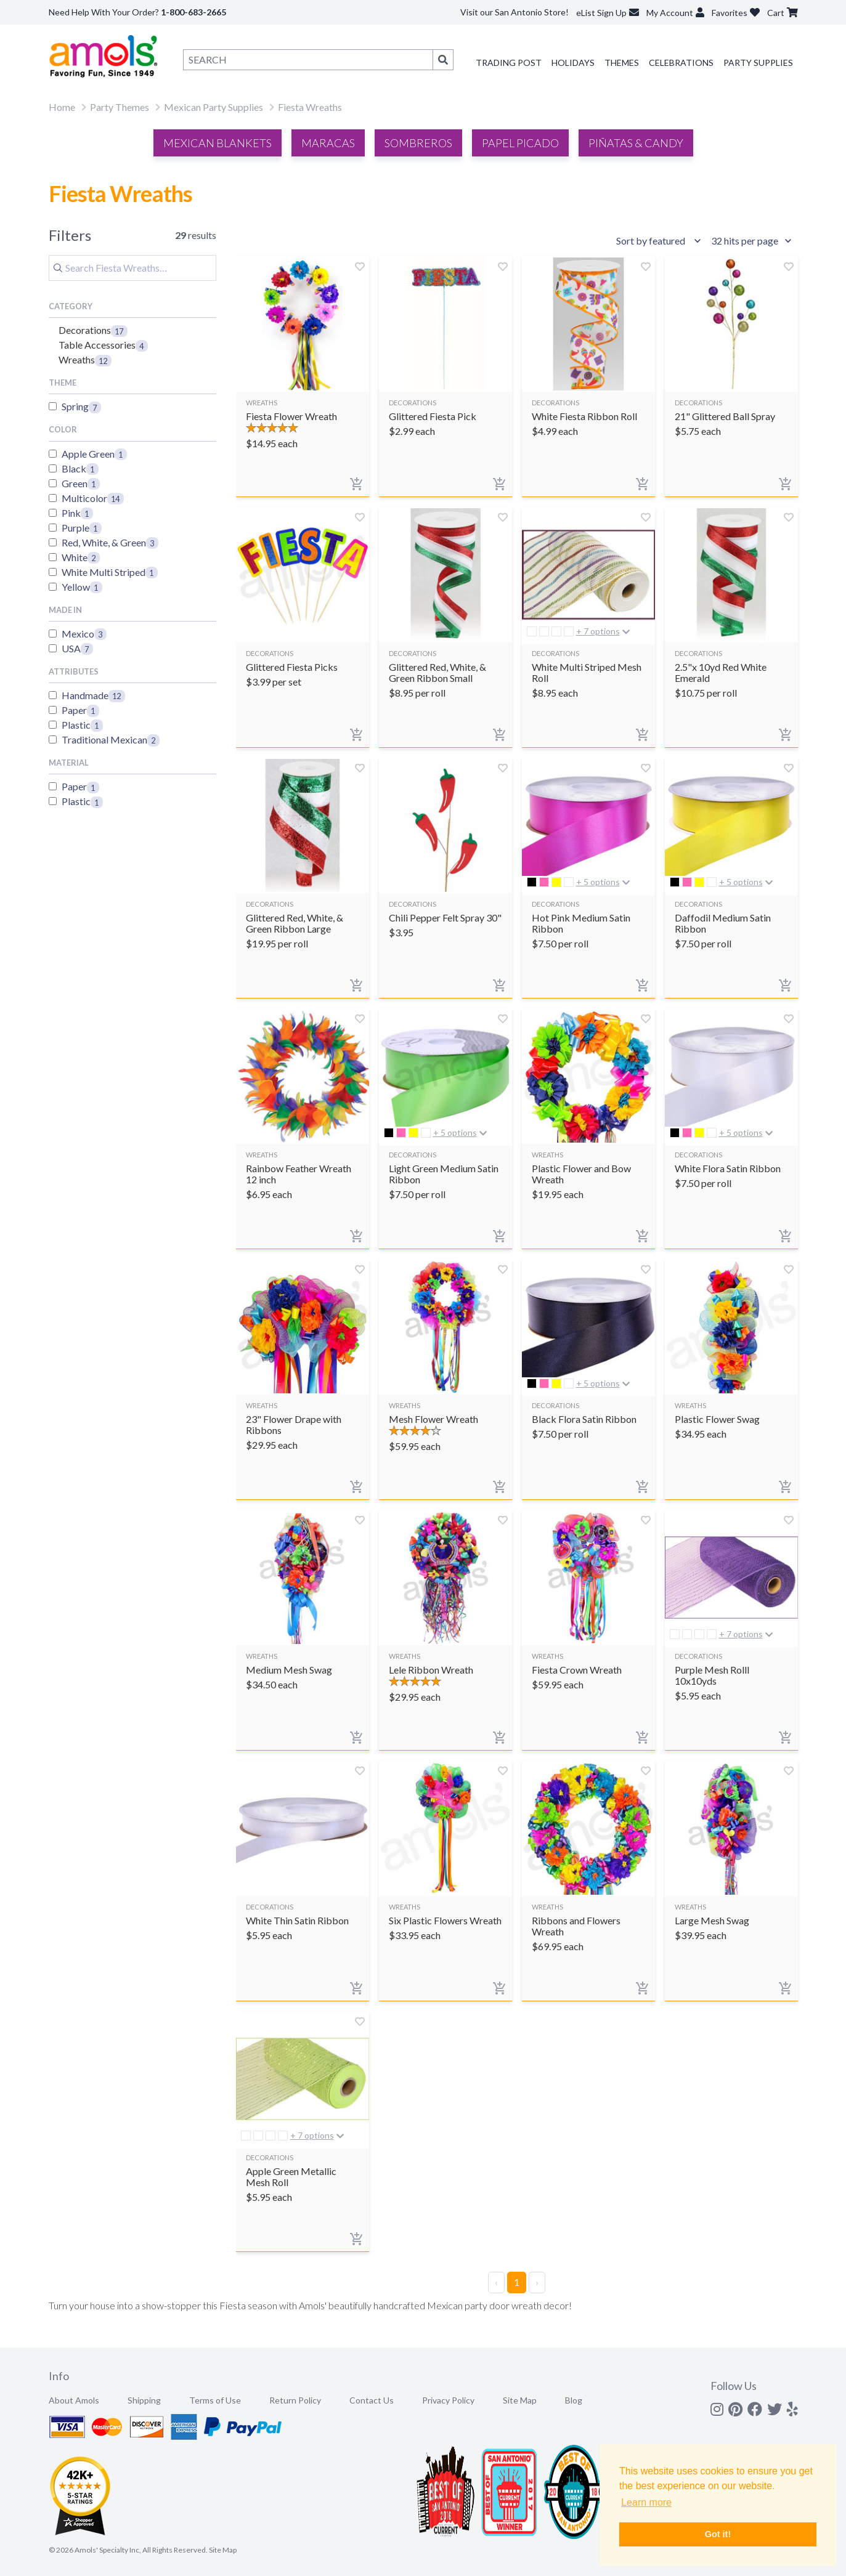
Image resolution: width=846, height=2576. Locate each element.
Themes (621, 62)
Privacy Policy (448, 2400)
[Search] (132, 268)
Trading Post (509, 62)
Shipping (144, 2400)
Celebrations (681, 62)
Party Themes (119, 107)
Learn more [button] (646, 2502)
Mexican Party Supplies (213, 107)
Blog (573, 2400)
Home (62, 107)
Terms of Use (215, 2400)
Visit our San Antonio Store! (514, 12)
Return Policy (295, 2400)
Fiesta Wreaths (310, 107)
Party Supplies (758, 62)
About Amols (74, 2400)
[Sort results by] (660, 240)
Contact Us (371, 2400)
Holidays (573, 62)
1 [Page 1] (516, 2282)
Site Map (520, 2400)
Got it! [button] (718, 2534)
